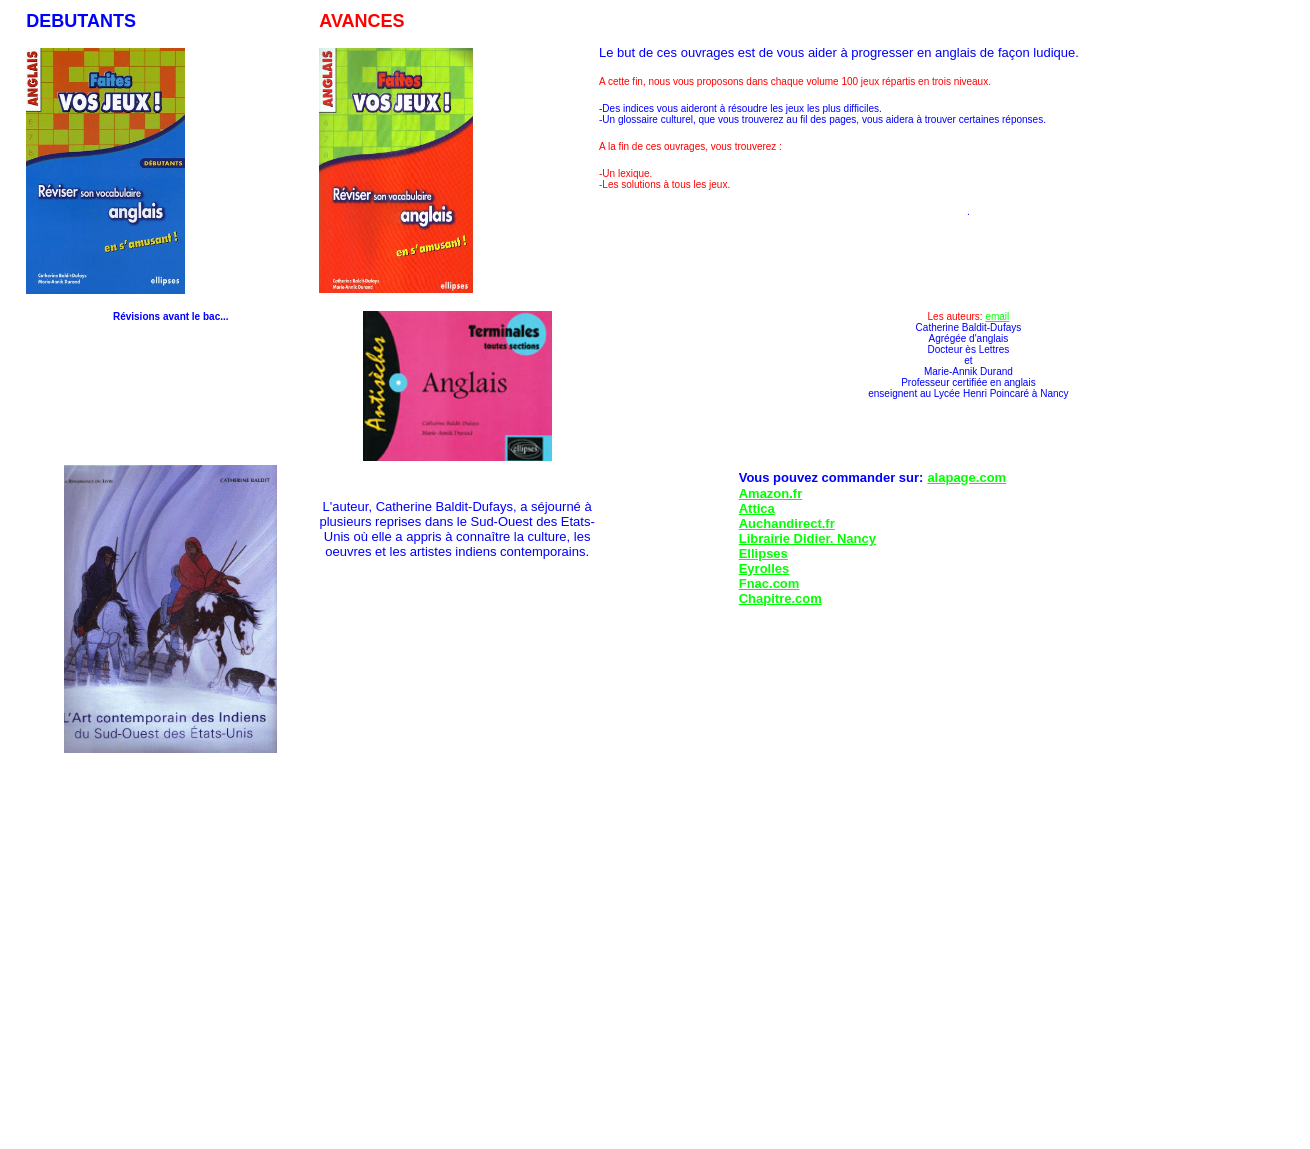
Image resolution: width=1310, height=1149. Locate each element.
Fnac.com (769, 583)
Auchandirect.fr (787, 523)
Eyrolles (764, 568)
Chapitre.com (780, 598)
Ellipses (763, 553)
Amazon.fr (771, 493)
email (997, 316)
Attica (757, 508)
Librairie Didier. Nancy (807, 538)
